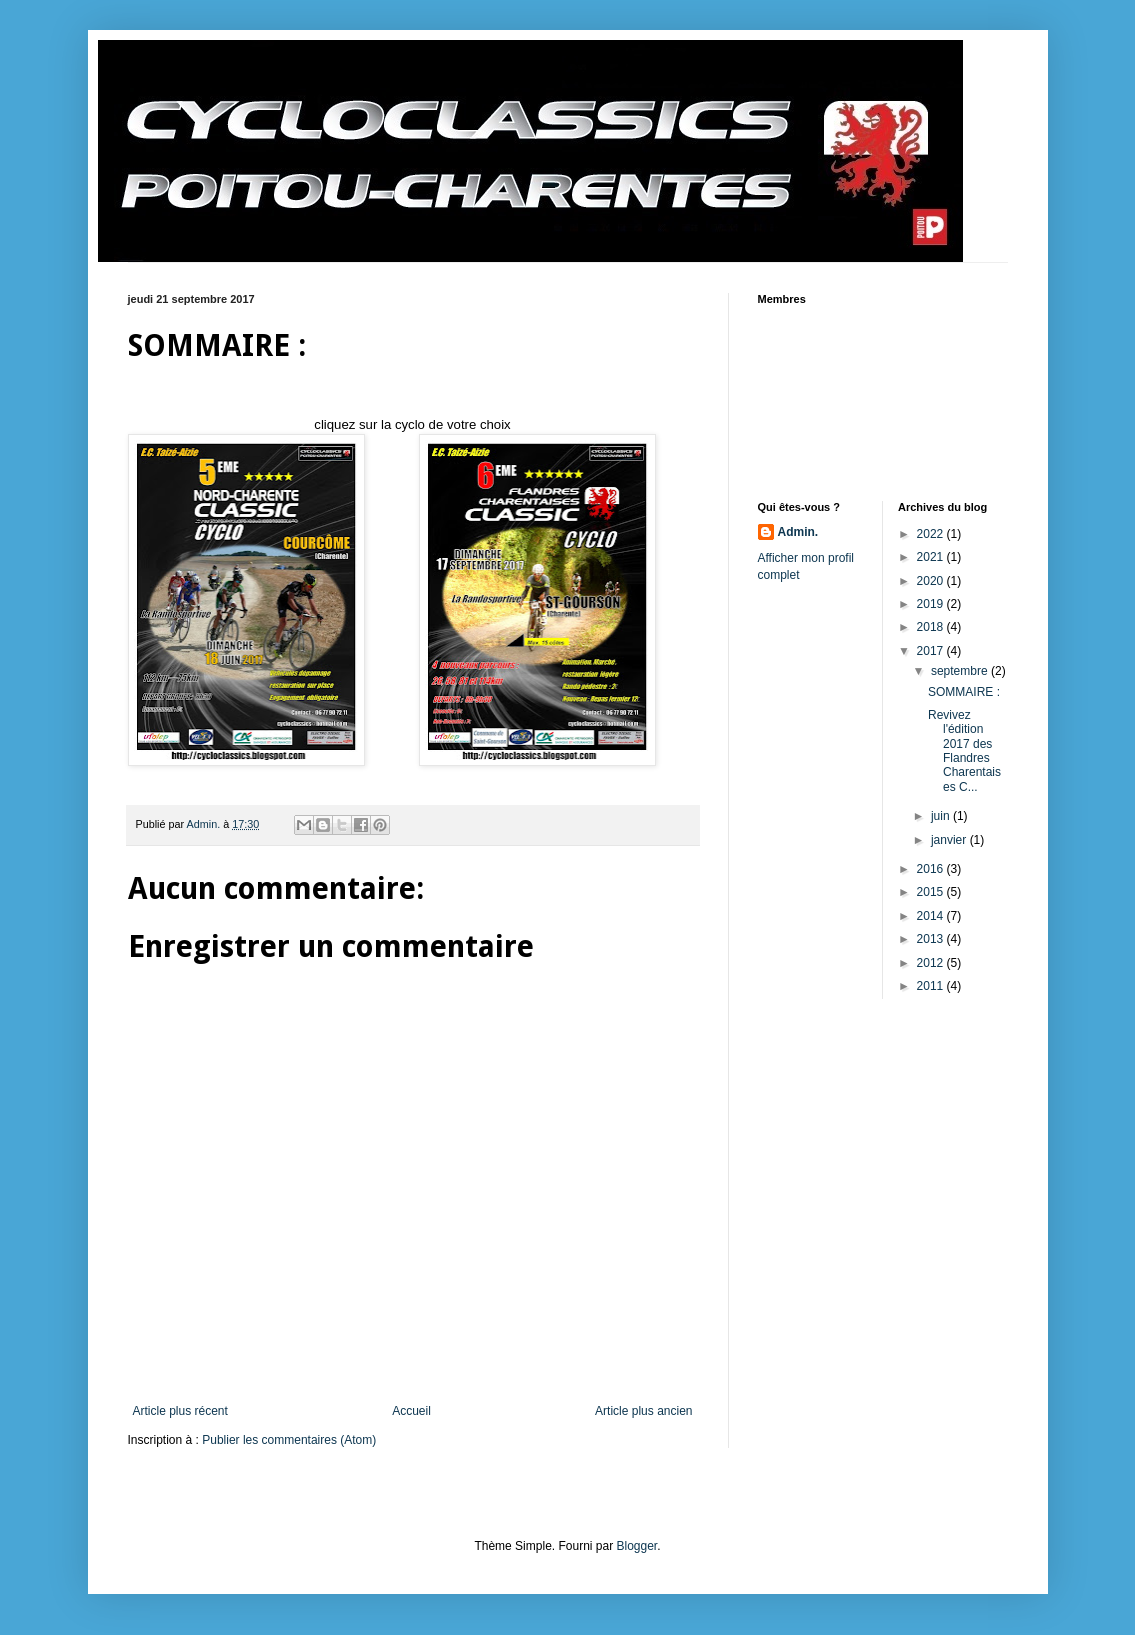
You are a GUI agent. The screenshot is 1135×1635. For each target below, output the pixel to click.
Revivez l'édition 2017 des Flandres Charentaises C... (964, 751)
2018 (932, 627)
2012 (932, 963)
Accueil (411, 1411)
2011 (932, 986)
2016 (932, 869)
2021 (932, 557)
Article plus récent (180, 1411)
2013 (932, 939)
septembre (961, 671)
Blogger (637, 1546)
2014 (932, 916)
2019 (932, 604)
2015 (932, 892)
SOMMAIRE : (964, 692)
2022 (932, 534)
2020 (932, 581)
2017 (932, 651)
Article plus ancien (643, 1411)
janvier (950, 840)
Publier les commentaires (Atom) (289, 1440)
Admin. (798, 532)
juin (942, 816)
